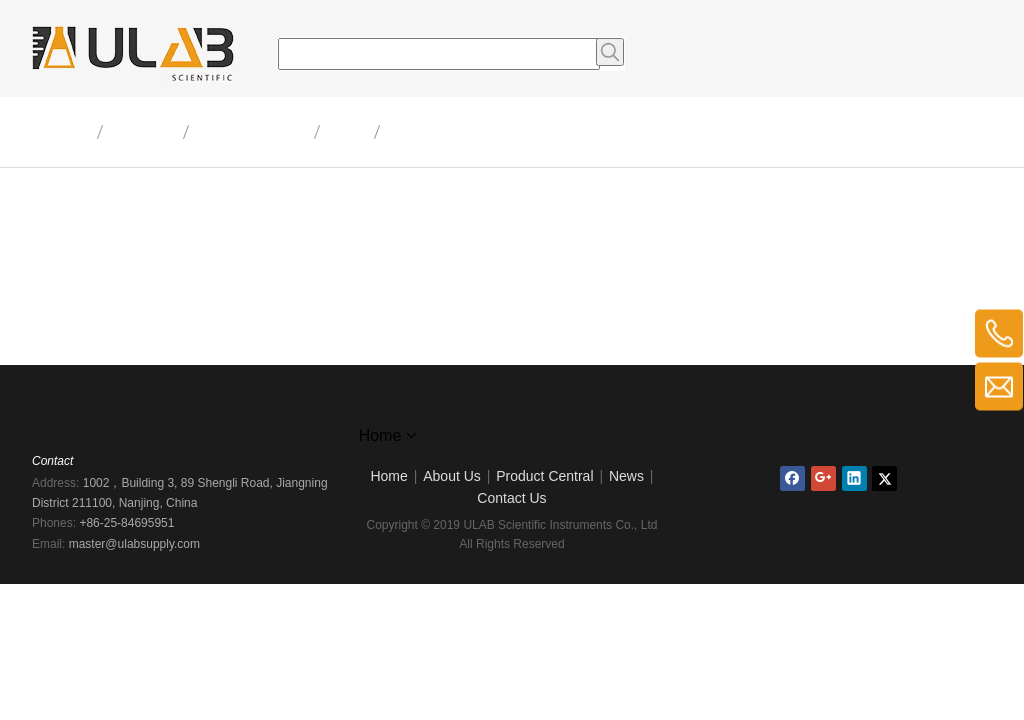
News (626, 476)
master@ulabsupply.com (134, 544)
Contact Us (511, 498)
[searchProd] (439, 54)
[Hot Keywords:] (610, 52)
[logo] (512, 411)
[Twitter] (884, 478)
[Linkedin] (854, 478)
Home (388, 476)
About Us (452, 476)
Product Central (544, 476)
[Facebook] (792, 478)
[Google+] (823, 478)
